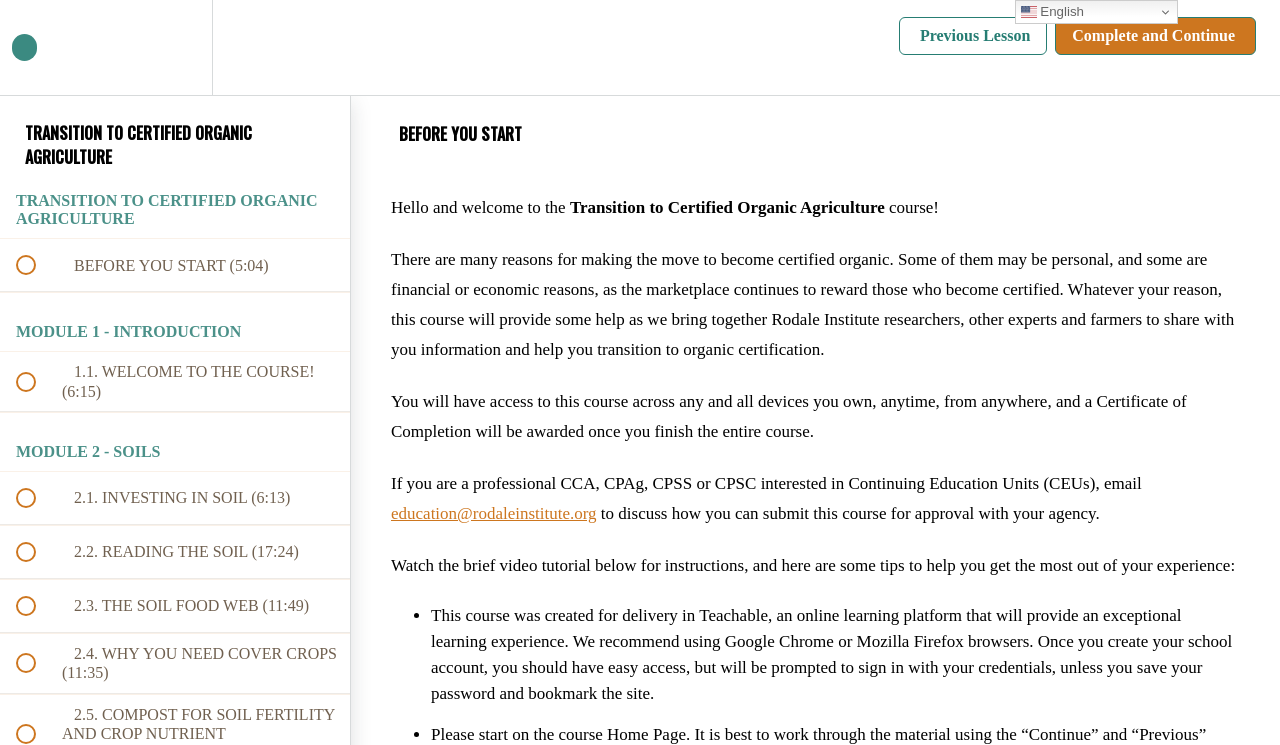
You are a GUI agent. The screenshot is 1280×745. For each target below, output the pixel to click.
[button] (37, 47)
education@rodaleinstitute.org (494, 513)
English (1052, 12)
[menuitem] (175, 47)
